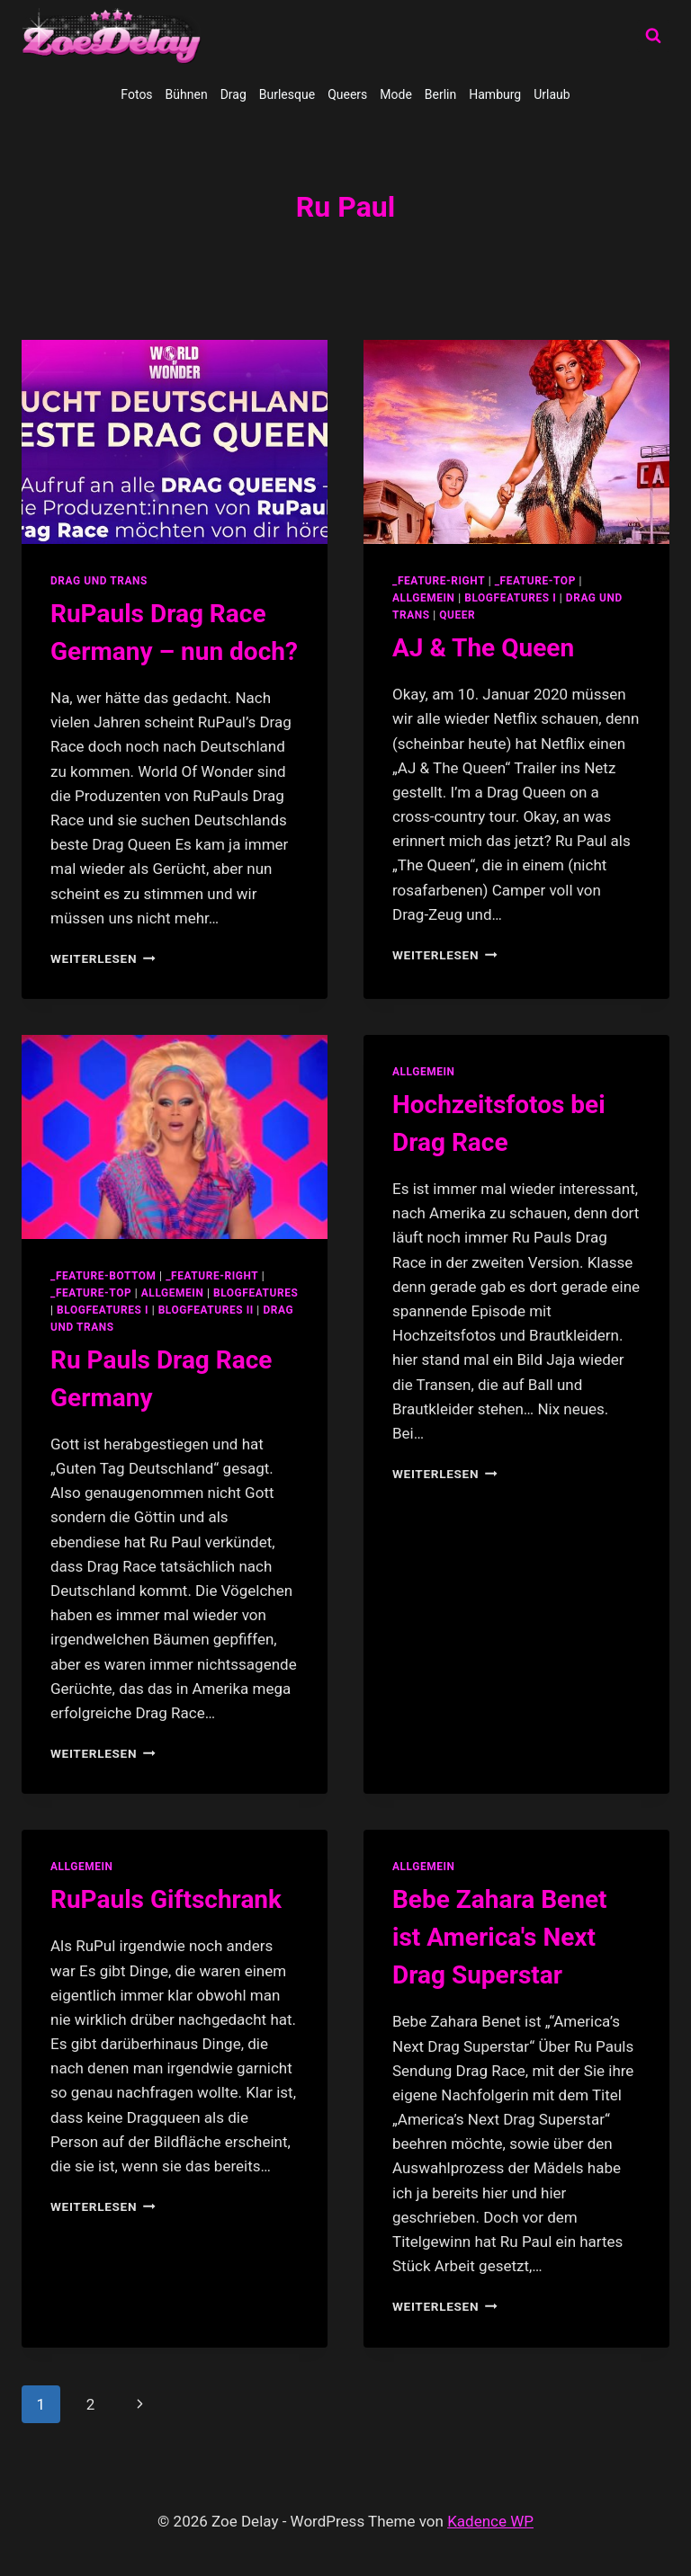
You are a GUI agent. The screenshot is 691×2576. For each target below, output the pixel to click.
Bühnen (187, 94)
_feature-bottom (103, 1276)
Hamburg (495, 94)
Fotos (136, 94)
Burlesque (287, 94)
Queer (457, 615)
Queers (347, 94)
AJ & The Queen (483, 648)
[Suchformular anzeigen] (653, 36)
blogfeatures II (206, 1310)
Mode (396, 94)
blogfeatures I (510, 598)
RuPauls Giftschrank (166, 1899)
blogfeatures (255, 1293)
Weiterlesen (103, 958)
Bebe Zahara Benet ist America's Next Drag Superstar (499, 1937)
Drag (233, 94)
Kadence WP (490, 2521)
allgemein (423, 598)
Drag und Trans (99, 581)
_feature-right (438, 581)
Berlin (440, 94)
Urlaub (552, 94)
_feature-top (535, 581)
